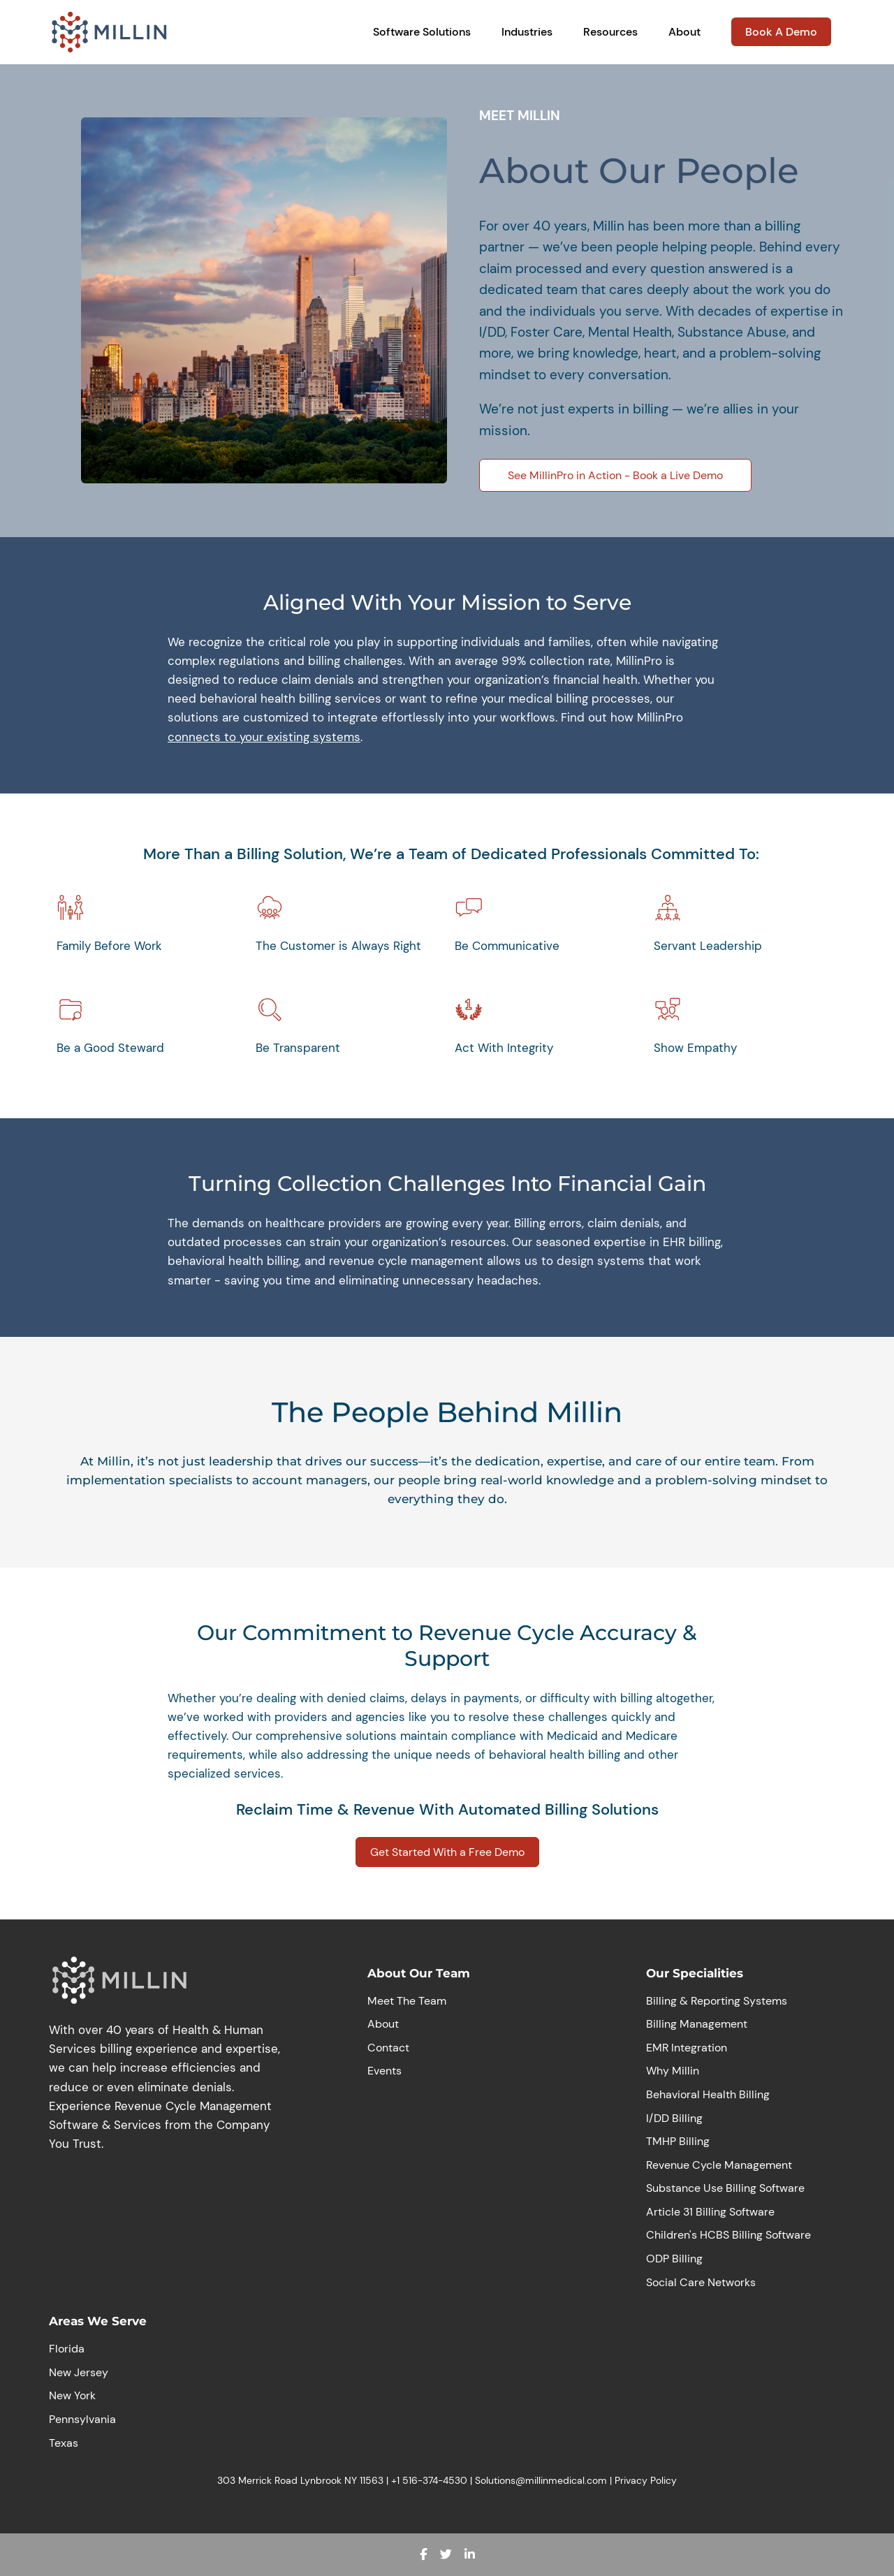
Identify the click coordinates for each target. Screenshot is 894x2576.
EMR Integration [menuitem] (686, 2047)
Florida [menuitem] (67, 2348)
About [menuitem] (383, 2024)
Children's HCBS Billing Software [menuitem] (728, 2234)
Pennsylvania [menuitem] (82, 2419)
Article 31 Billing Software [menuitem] (710, 2211)
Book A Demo (781, 31)
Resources (610, 31)
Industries (526, 31)
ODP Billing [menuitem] (674, 2258)
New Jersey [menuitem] (78, 2372)
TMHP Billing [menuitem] (678, 2141)
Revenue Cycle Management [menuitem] (719, 2165)
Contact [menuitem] (388, 2047)
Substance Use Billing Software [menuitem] (725, 2188)
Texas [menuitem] (63, 2443)
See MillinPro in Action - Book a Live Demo (615, 475)
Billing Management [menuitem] (696, 2024)
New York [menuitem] (72, 2395)
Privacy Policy (646, 2480)
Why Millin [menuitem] (672, 2070)
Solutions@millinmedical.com (541, 2480)
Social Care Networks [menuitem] (701, 2282)
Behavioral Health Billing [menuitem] (708, 2094)
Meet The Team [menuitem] (406, 2000)
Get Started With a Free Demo (447, 1852)
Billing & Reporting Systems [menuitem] (716, 2000)
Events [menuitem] (384, 2070)
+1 (396, 2480)
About (684, 31)
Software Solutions (422, 31)
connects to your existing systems (264, 737)
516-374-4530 (434, 2480)
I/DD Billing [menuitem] (674, 2118)
